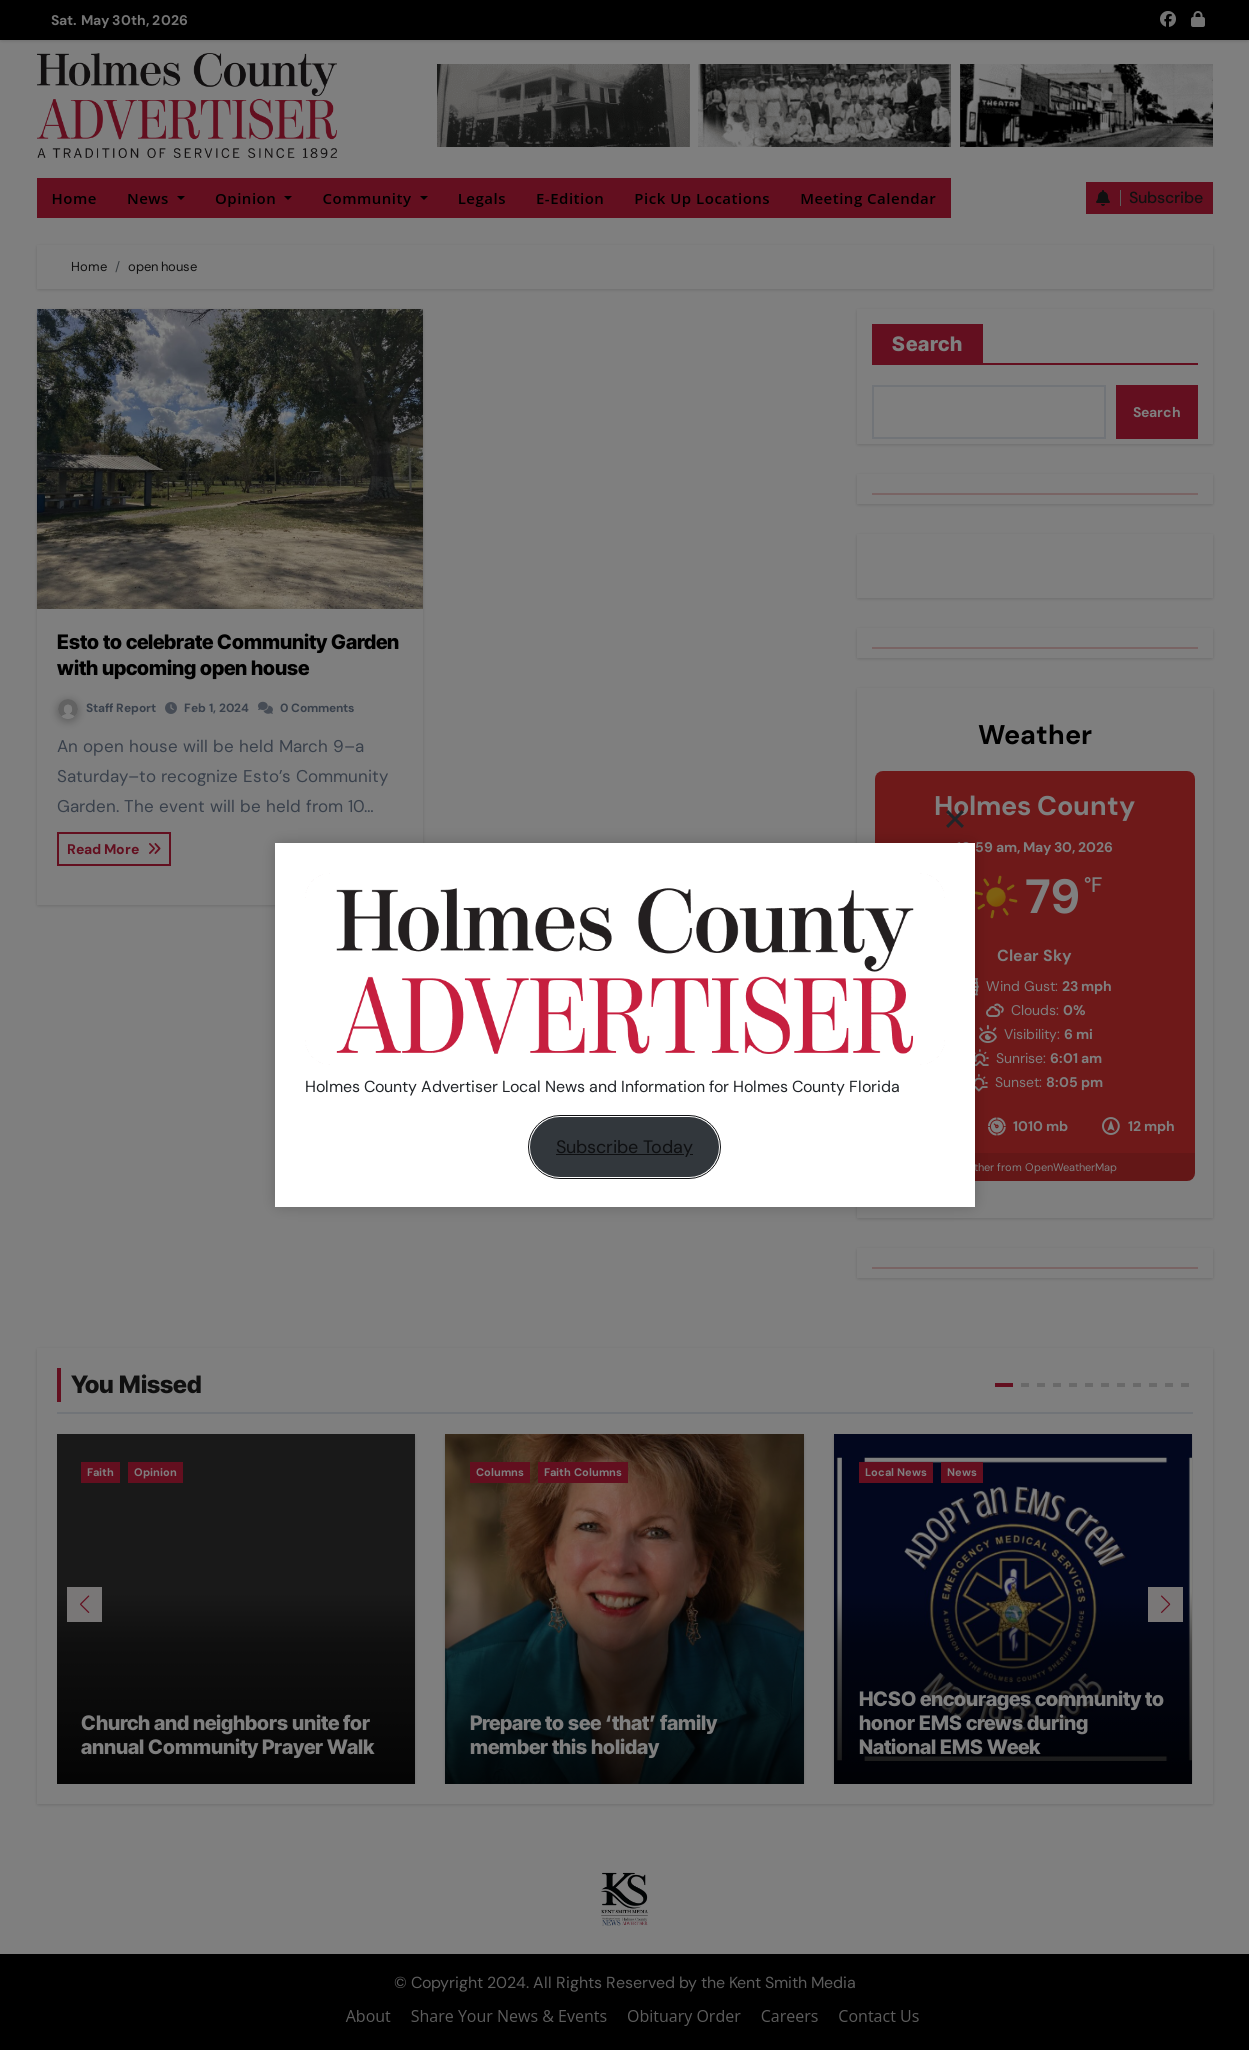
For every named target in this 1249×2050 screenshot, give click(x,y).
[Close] (955, 818)
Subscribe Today (624, 1147)
